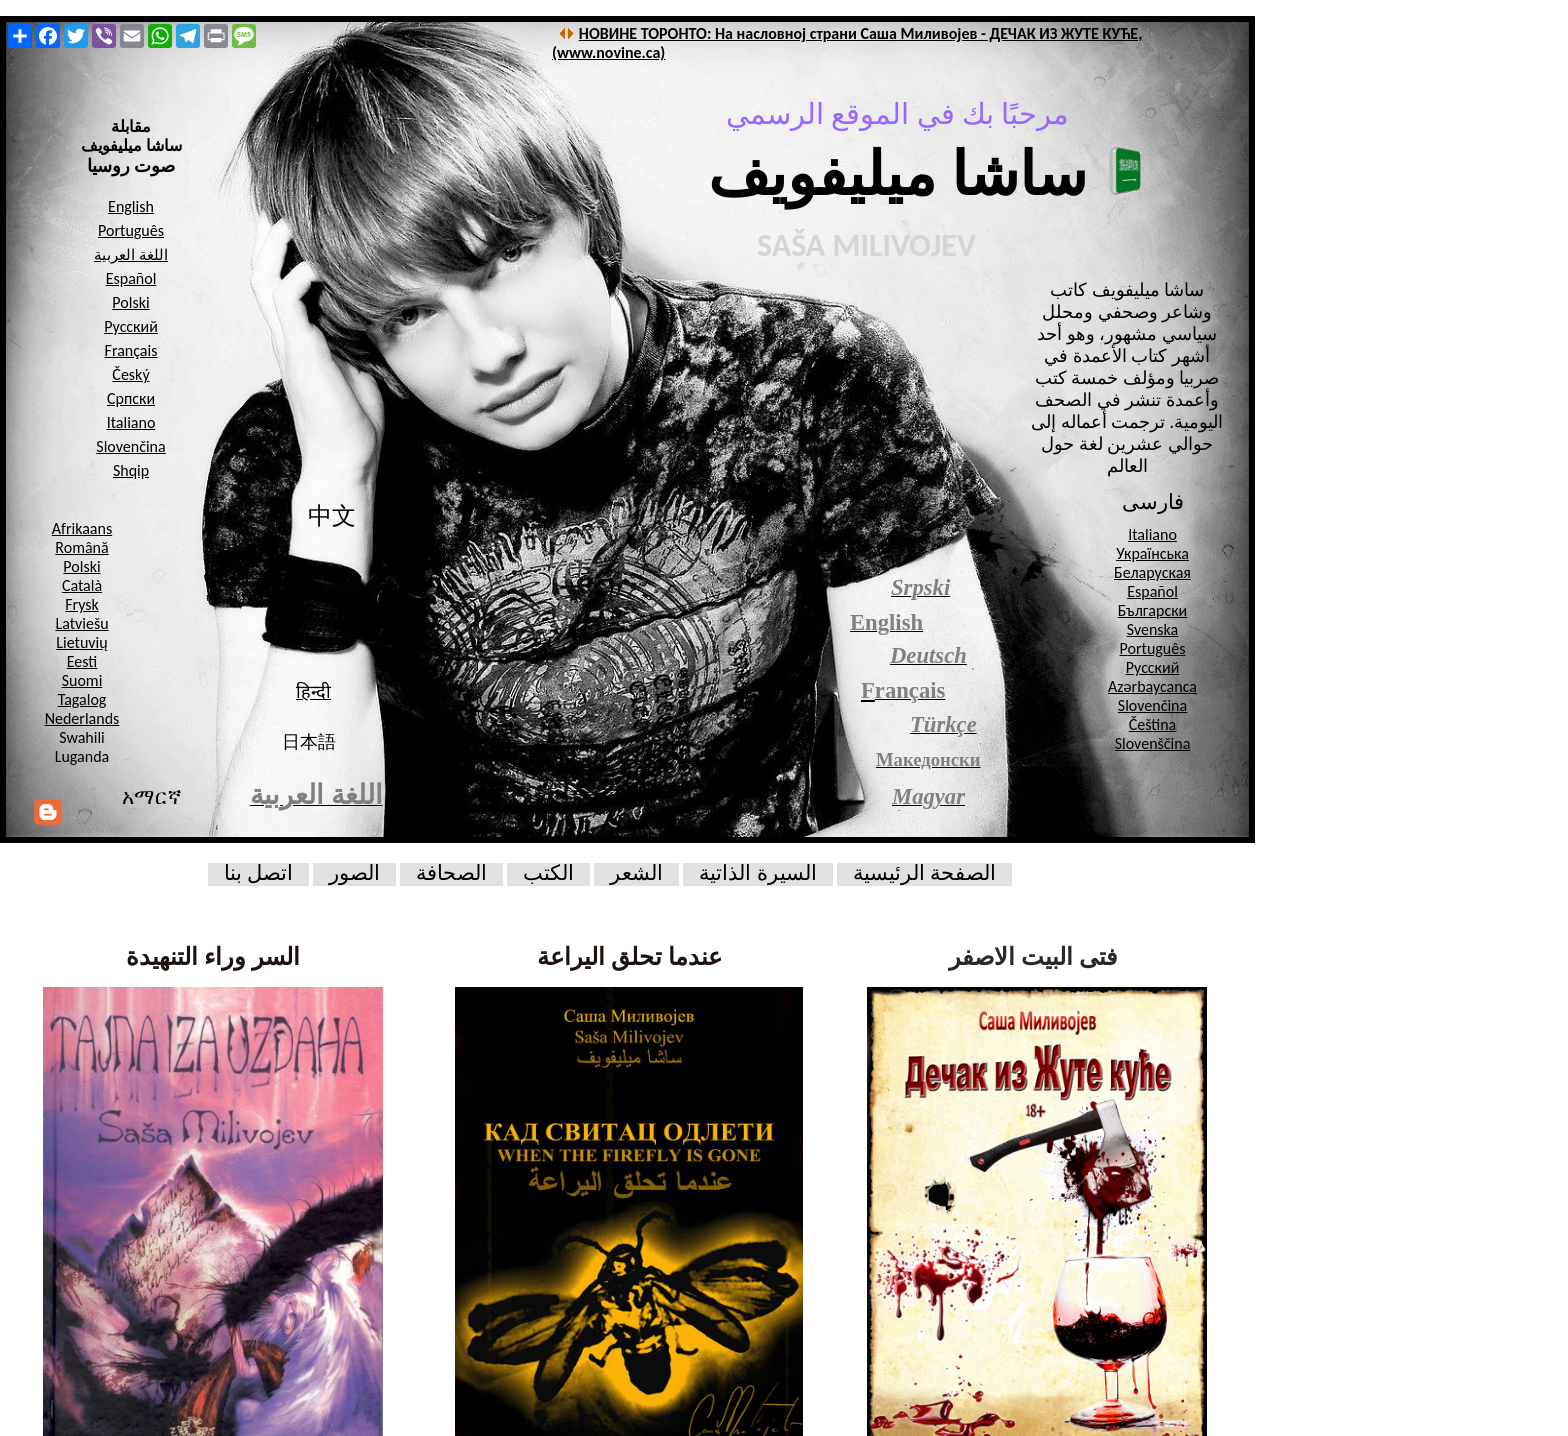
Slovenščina (1153, 743)
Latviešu (81, 623)
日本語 (309, 742)
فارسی (1153, 502)
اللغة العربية (131, 255)
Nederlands (82, 718)
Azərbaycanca (1152, 686)
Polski (81, 566)
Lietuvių (81, 642)
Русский (1153, 667)
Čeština (1153, 724)
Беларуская (1152, 572)
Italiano (1152, 534)
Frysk (82, 604)
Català (82, 585)
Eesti (82, 661)
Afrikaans (82, 528)
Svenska (1153, 629)
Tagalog (82, 699)
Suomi (82, 680)
